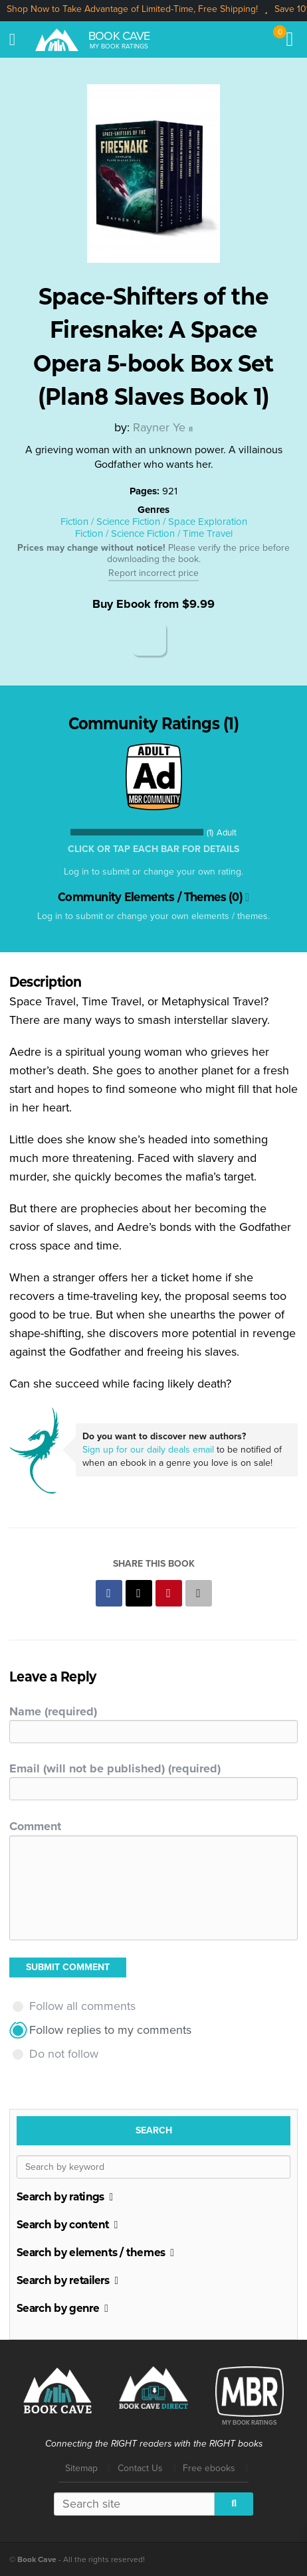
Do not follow (63, 2053)
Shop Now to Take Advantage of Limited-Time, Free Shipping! (132, 9)
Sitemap (81, 2468)
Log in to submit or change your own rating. (153, 872)
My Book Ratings (119, 46)
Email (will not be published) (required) (115, 1768)
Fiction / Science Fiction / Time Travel (154, 533)
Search (154, 2130)
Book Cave (119, 35)
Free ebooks (209, 2468)
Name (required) (53, 1711)
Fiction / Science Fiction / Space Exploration (153, 522)
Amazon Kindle (149, 638)
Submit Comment (68, 1967)
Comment (35, 1826)
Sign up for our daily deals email (148, 1450)
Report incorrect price (153, 573)
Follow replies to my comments (110, 2030)
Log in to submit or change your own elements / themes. (153, 916)
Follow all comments (82, 2006)
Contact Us (140, 2468)
